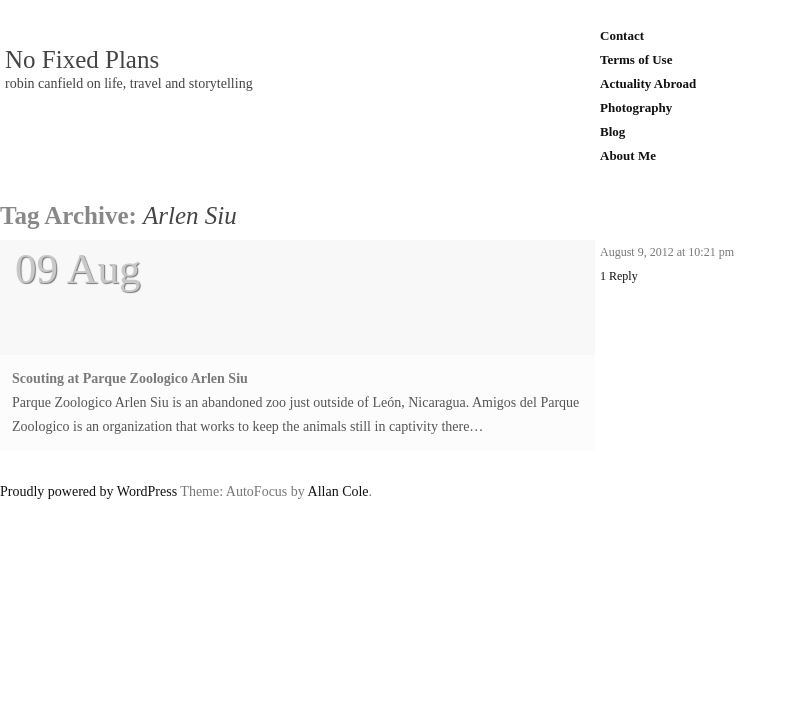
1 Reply (619, 276)
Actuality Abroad (648, 83)
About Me (628, 155)
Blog (612, 131)
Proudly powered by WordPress (88, 491)
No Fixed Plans (82, 60)
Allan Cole (338, 491)
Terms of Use (636, 59)
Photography (636, 107)
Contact (622, 35)
